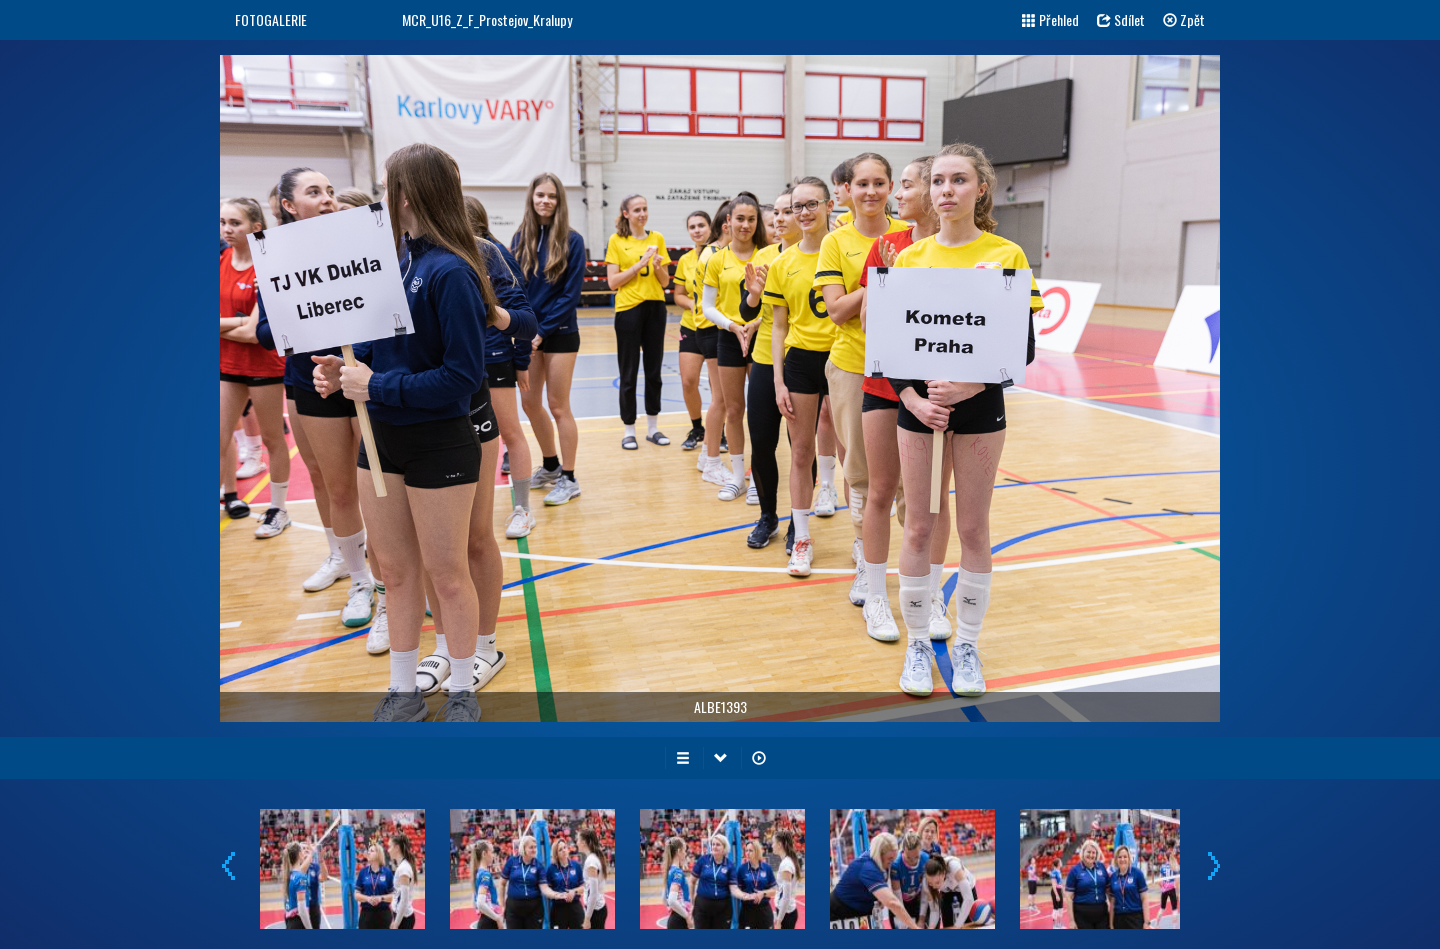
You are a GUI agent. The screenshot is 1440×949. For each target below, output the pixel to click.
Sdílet (1121, 19)
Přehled (1050, 19)
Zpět (1184, 19)
